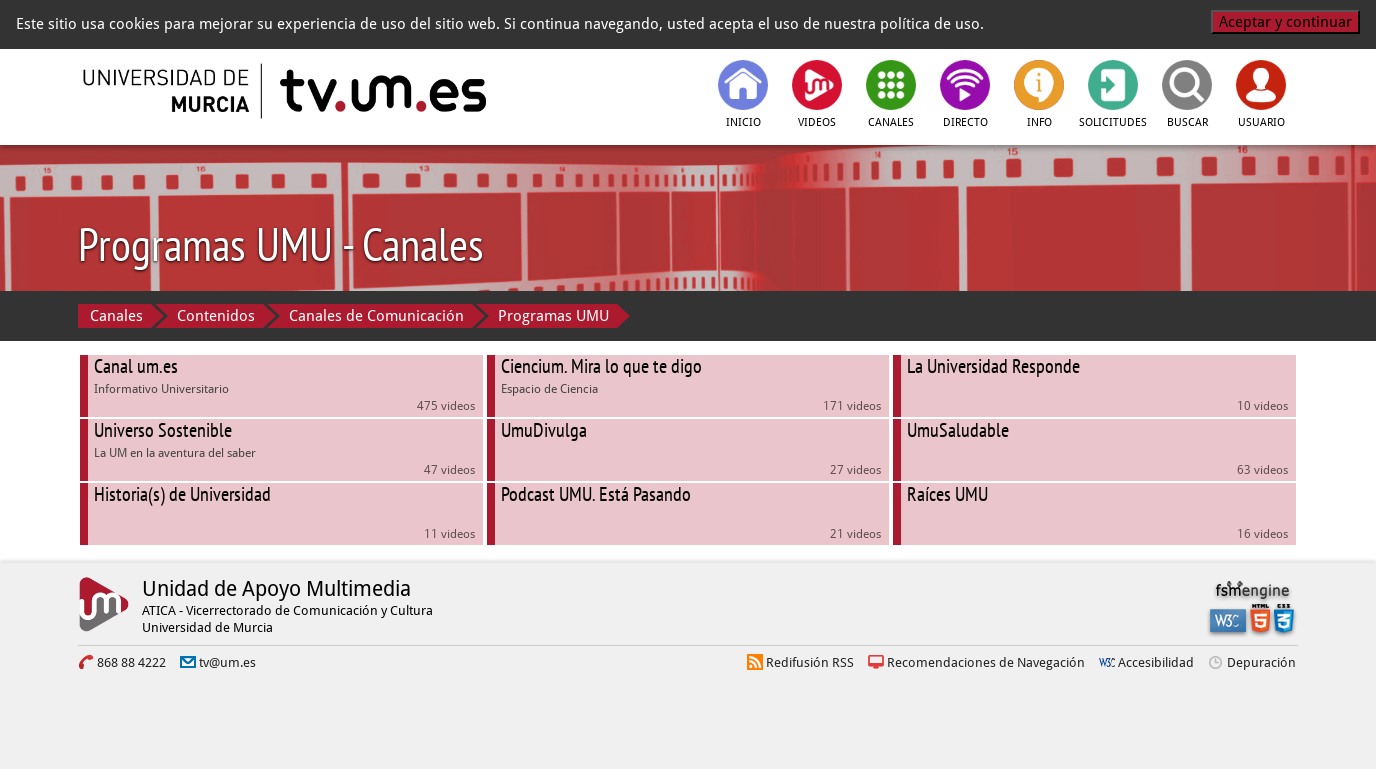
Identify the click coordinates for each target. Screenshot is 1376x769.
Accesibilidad (1156, 662)
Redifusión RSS (810, 662)
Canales (116, 316)
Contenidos (216, 316)
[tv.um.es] (381, 91)
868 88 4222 (131, 662)
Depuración (1261, 662)
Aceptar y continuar (1285, 22)
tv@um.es (227, 662)
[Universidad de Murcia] (168, 91)
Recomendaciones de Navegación (986, 662)
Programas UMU (553, 316)
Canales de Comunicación (376, 316)
